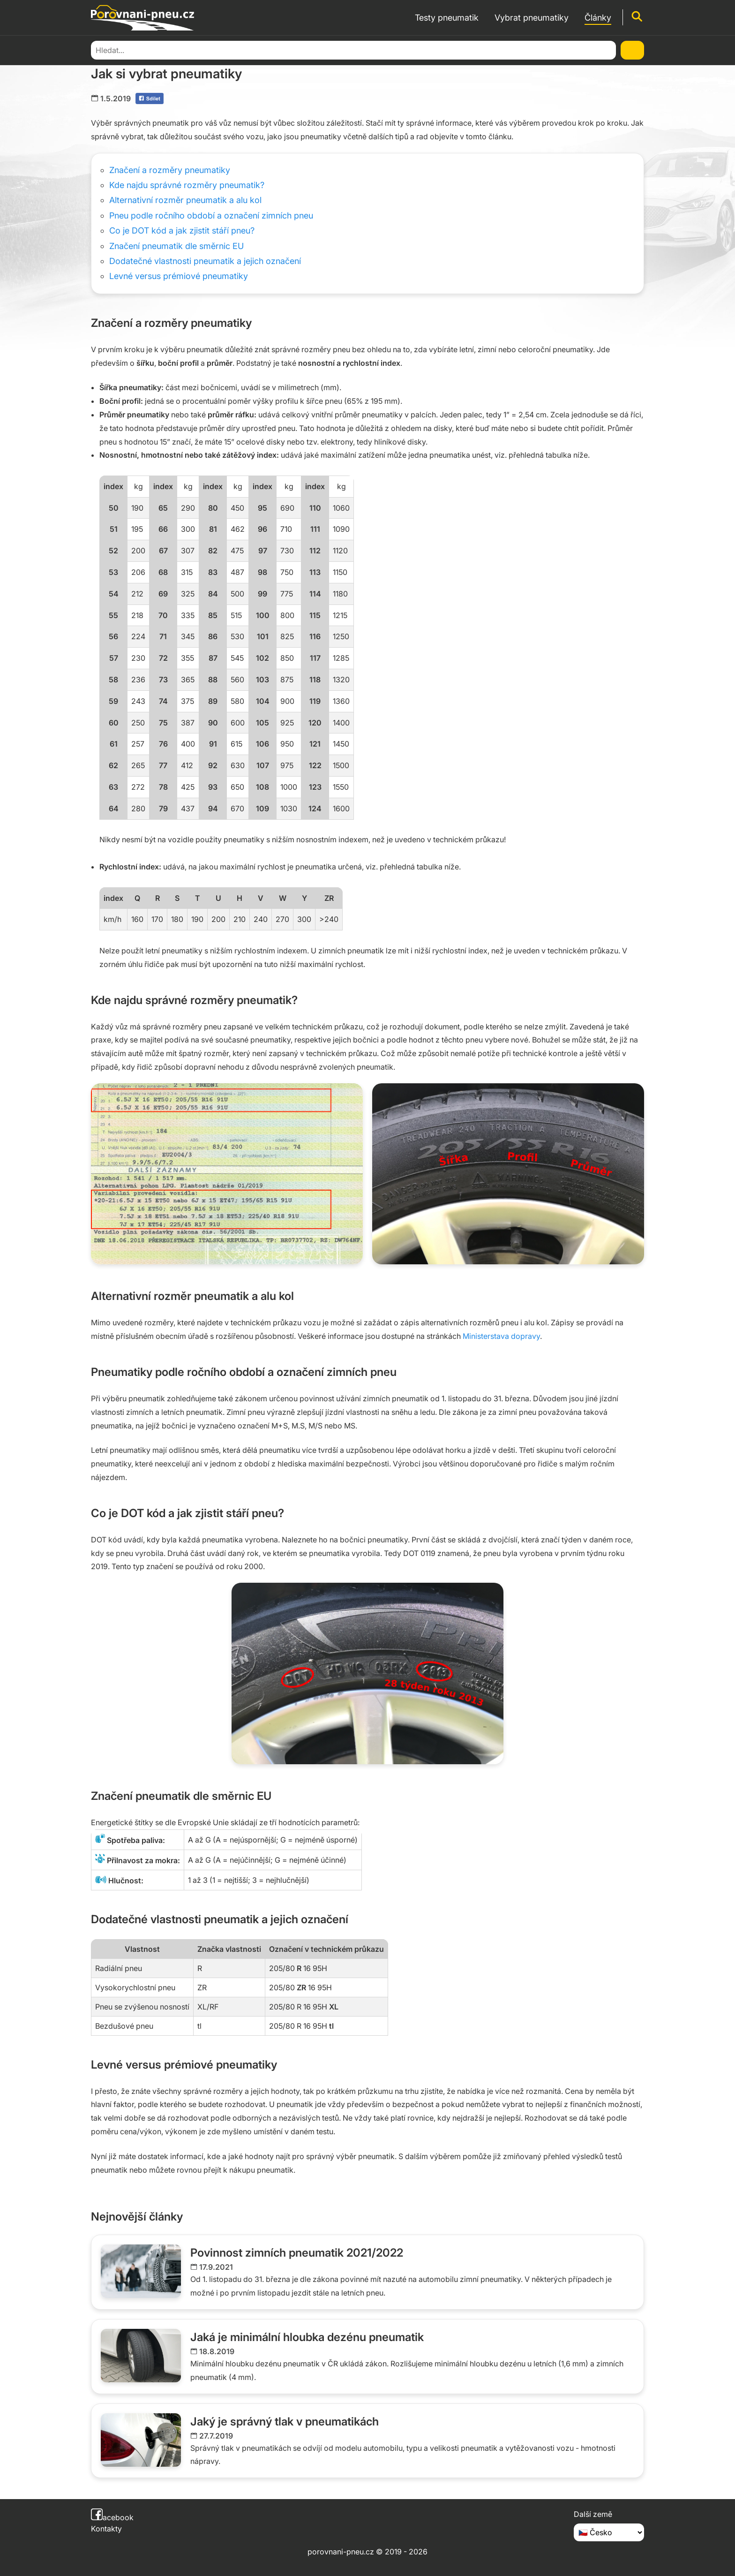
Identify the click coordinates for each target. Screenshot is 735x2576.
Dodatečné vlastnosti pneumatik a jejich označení (205, 261)
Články (129, 49)
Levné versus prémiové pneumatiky (178, 276)
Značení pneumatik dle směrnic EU (176, 246)
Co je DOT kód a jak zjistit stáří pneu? (182, 230)
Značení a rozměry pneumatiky (169, 170)
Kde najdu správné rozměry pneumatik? (186, 185)
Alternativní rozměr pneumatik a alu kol (185, 200)
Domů (100, 49)
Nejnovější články (137, 2216)
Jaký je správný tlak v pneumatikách (284, 2421)
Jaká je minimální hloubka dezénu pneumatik (307, 2337)
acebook (112, 2517)
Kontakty (106, 2528)
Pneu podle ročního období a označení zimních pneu (211, 215)
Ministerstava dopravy (501, 1336)
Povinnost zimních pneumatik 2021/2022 (296, 2252)
